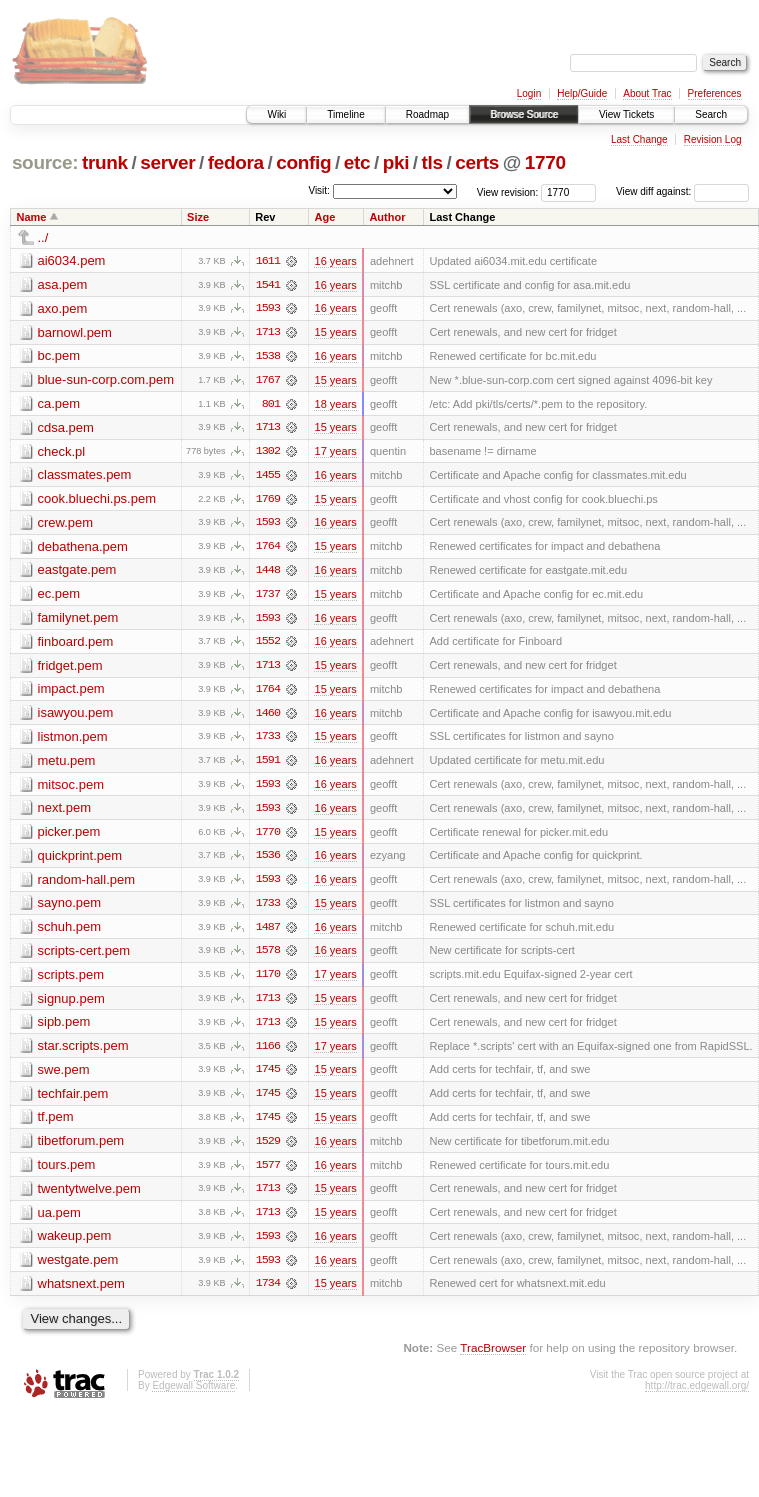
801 (271, 405)
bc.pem (59, 356)
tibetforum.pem (81, 1148)
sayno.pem (70, 908)
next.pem (64, 812)
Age (324, 217)
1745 (268, 1077)
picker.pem (69, 836)
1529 (268, 1149)
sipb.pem (64, 1028)
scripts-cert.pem (84, 956)
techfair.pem (73, 1100)
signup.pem (71, 1004)
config (303, 162)
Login (529, 93)
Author (387, 217)
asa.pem (63, 284)
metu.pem (67, 764)
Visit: (319, 190)
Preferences (715, 93)
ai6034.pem (72, 260)
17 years (335, 453)
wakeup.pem (75, 1244)
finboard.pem (76, 644)
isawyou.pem (76, 716)
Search (711, 114)
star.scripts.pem (83, 1052)
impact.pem (71, 692)
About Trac (647, 93)
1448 (268, 573)
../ (43, 237)
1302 (268, 453)
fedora (236, 162)
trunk (105, 162)
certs (477, 162)
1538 (268, 357)
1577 (268, 1173)
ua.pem (59, 1220)
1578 (268, 957)
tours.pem (67, 1172)
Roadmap (427, 114)
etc (357, 162)
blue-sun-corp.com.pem (106, 380)
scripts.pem (71, 980)
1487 (268, 933)
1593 (268, 309)
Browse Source (524, 114)
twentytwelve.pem (89, 1196)
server (167, 162)
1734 (268, 1293)
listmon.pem (73, 740)
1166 (268, 1053)
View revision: (508, 191)
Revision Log (713, 139)
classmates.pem (85, 476)
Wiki (276, 114)
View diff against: (682, 191)
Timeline (345, 114)
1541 (268, 285)
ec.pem (59, 596)
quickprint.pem (80, 860)
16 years (335, 261)
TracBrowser (493, 1357)
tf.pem (56, 1124)
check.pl (62, 452)
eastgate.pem (77, 572)
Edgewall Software (193, 1394)
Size (198, 217)
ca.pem (59, 404)
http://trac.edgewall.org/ (697, 1394)
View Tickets (626, 114)
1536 (268, 861)
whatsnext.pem (81, 1292)
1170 (268, 981)
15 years (335, 333)
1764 (268, 549)
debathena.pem (83, 548)
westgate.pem (78, 1268)
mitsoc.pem (71, 788)
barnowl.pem (75, 332)
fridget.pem (70, 668)
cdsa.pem (66, 428)
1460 (268, 717)
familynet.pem (78, 620)
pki (396, 162)
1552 (268, 645)
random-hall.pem (87, 884)
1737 (268, 597)
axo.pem (63, 308)
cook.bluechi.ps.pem (97, 500)
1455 (268, 477)
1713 (268, 333)
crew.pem (66, 524)
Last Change (639, 139)
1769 (268, 501)
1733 (268, 741)
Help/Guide (582, 93)
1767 (268, 381)
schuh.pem (70, 932)
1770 (545, 162)
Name (32, 217)
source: (45, 162)
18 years (335, 405)
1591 (268, 765)
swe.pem (64, 1076)
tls (432, 162)
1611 (268, 261)
